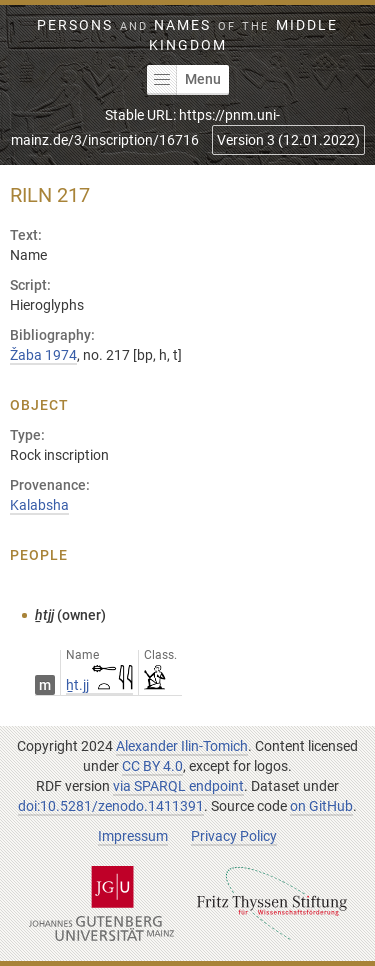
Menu (184, 80)
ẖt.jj (99, 685)
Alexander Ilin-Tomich (182, 746)
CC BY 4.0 (152, 766)
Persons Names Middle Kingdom (187, 35)
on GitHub (321, 806)
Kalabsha (39, 505)
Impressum (133, 836)
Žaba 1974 (43, 355)
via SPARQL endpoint (178, 786)
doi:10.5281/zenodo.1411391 (111, 806)
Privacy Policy (234, 836)
